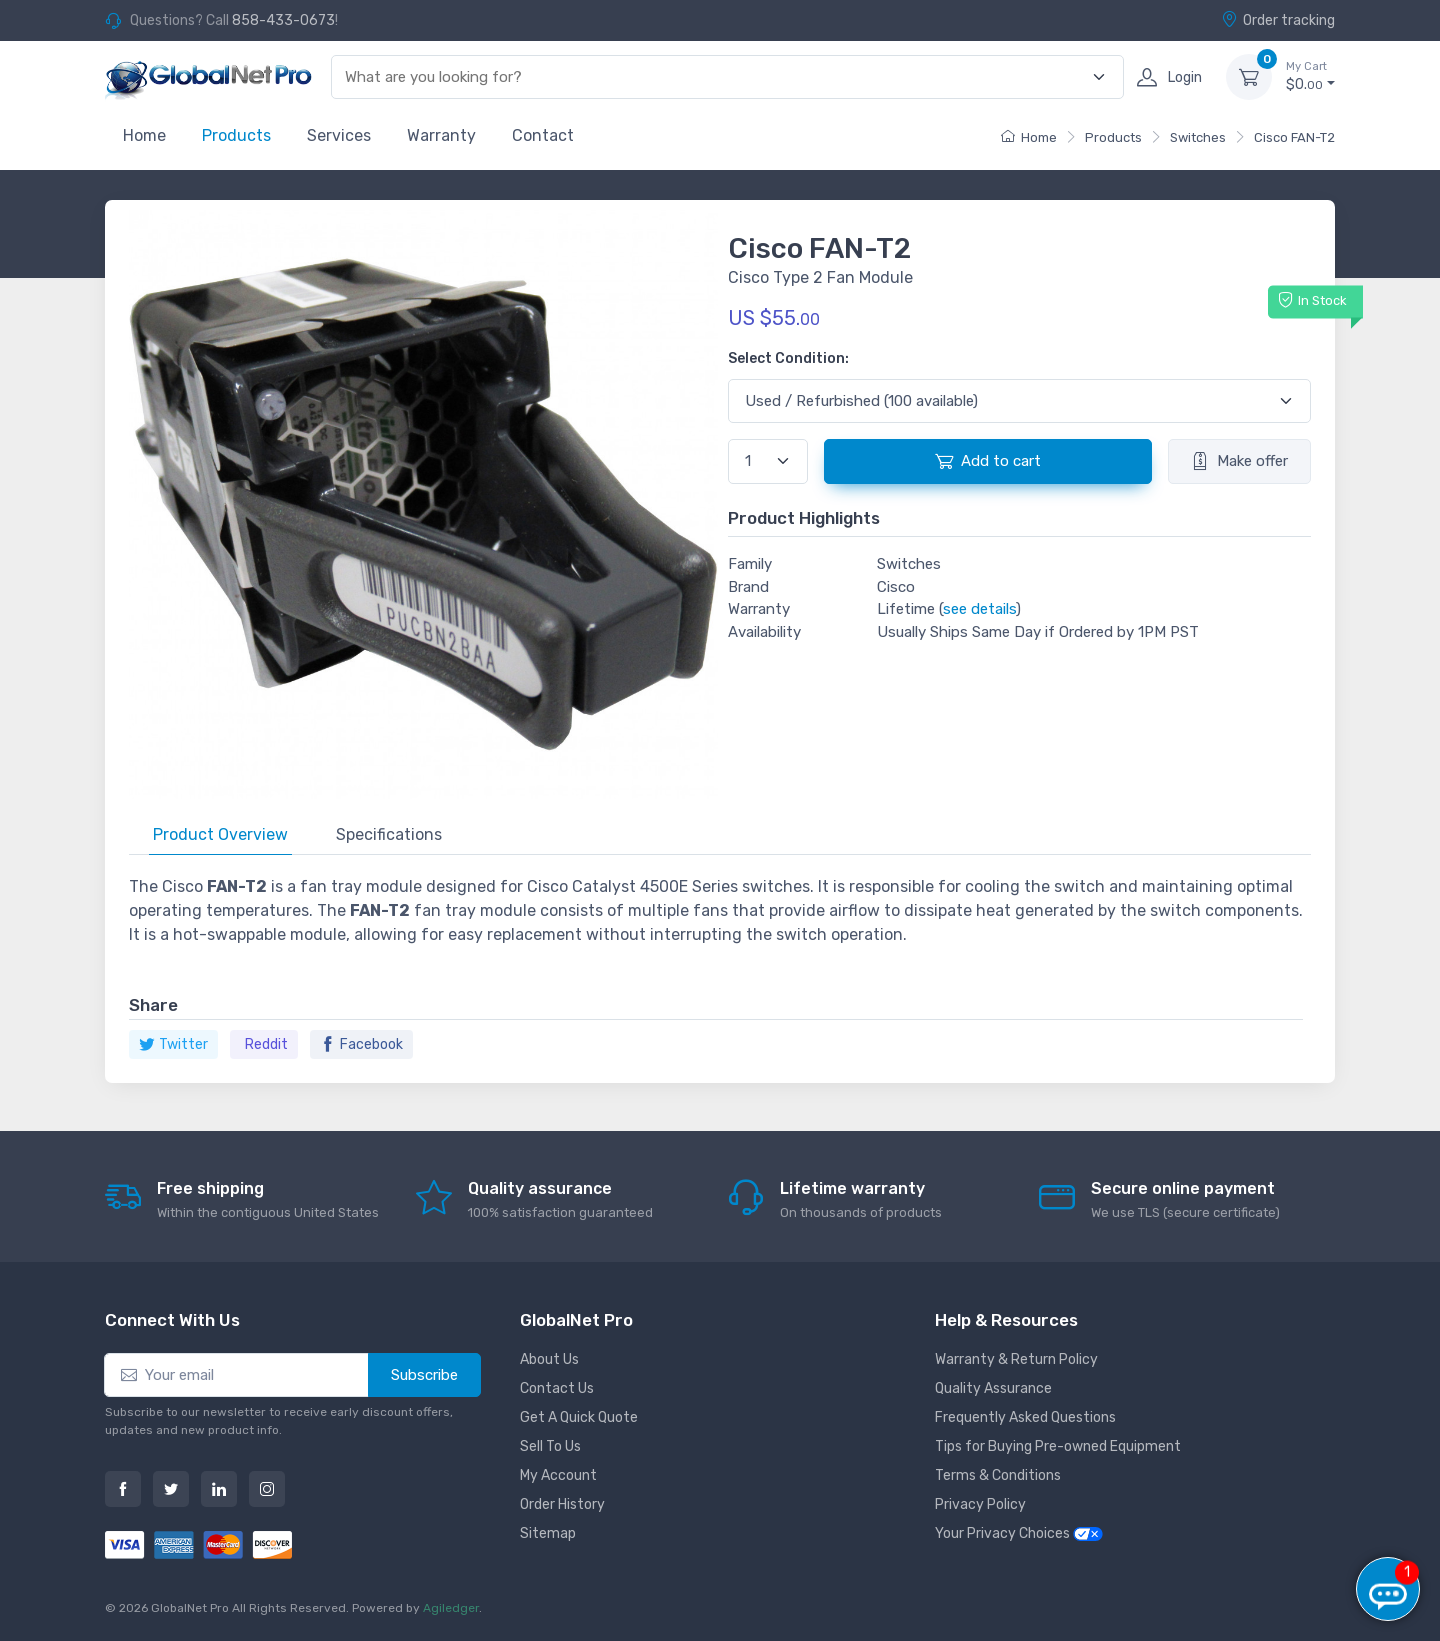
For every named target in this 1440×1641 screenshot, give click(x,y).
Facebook (361, 1044)
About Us (549, 1359)
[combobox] (716, 77)
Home (144, 135)
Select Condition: (788, 358)
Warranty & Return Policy (1016, 1359)
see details (979, 609)
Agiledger (451, 1608)
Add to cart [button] (988, 461)
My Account (558, 1475)
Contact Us (557, 1388)
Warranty (441, 135)
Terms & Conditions (998, 1475)
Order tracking (1278, 20)
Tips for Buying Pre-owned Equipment (1058, 1446)
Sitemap (548, 1533)
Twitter (173, 1044)
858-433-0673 (283, 20)
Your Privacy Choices (1019, 1533)
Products (236, 135)
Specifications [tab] (389, 834)
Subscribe (424, 1375)
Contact (543, 135)
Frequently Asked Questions (1025, 1417)
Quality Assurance (993, 1388)
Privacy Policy (980, 1504)
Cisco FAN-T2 (1294, 137)
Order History (562, 1504)
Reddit (266, 1044)
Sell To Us (550, 1446)
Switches (1198, 137)
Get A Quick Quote (579, 1417)
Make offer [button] (1239, 461)
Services (339, 135)
